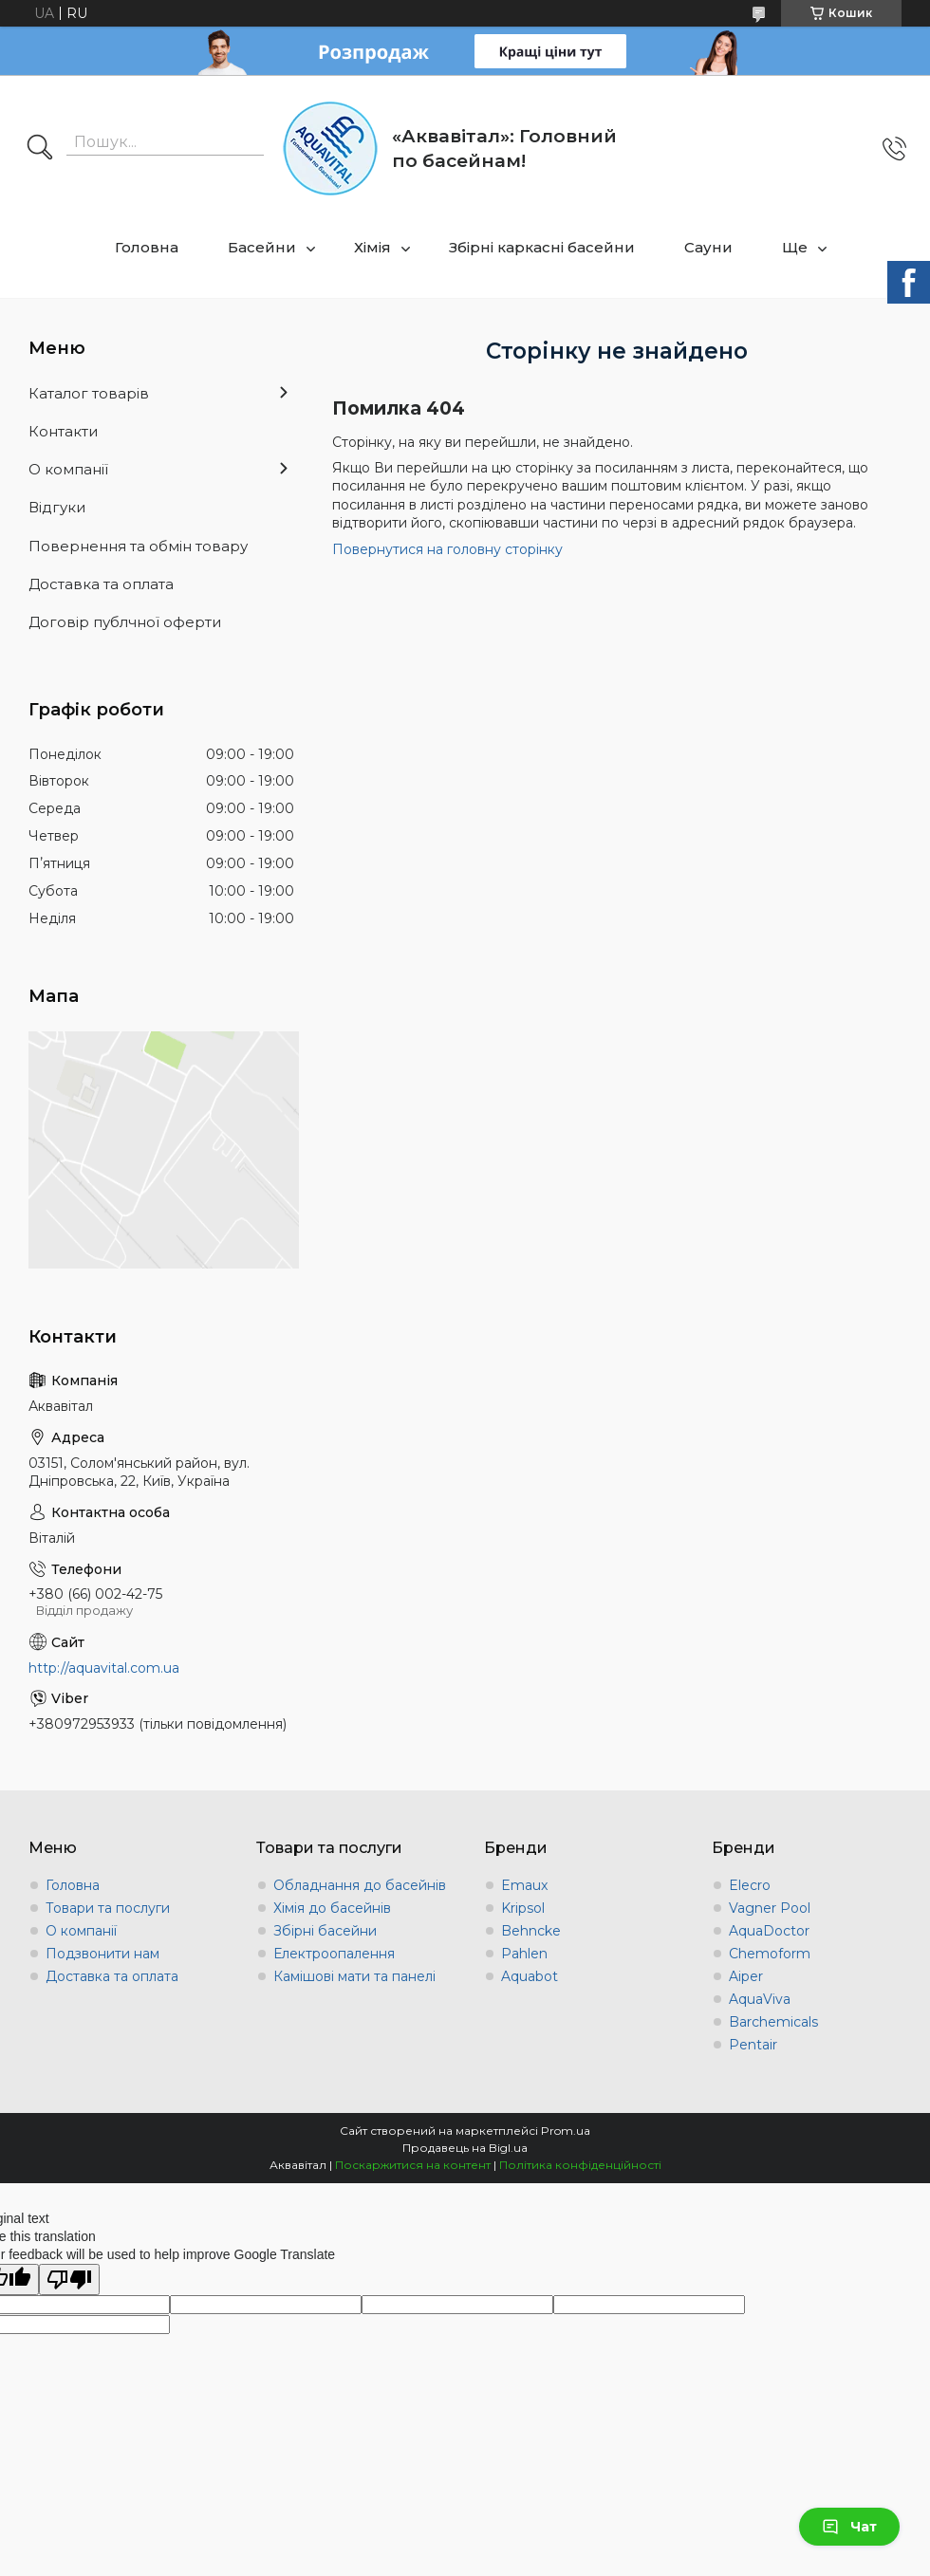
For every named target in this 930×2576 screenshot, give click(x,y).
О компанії (68, 469)
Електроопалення (334, 1953)
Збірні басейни (325, 1930)
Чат (849, 2526)
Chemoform (769, 1953)
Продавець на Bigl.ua (465, 2147)
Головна (146, 247)
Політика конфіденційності (580, 2165)
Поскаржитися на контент (413, 2165)
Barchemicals (773, 2021)
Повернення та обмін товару (138, 546)
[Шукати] (40, 149)
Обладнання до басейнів (359, 1885)
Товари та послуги (108, 1908)
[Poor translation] (69, 2279)
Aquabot (529, 1976)
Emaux (524, 1885)
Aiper (746, 1976)
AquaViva (759, 1999)
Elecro (750, 1885)
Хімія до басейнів (332, 1908)
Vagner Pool (769, 1908)
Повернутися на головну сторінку (447, 549)
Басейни (262, 247)
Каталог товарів (88, 393)
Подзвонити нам (102, 1953)
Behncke (531, 1930)
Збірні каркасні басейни (542, 247)
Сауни (708, 247)
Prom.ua (565, 2130)
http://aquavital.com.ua (103, 1668)
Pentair (753, 2044)
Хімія (372, 247)
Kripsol (523, 1908)
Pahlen (524, 1953)
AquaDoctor (769, 1930)
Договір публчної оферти (124, 622)
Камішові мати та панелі (354, 1976)
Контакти (63, 431)
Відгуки (56, 507)
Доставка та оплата (101, 584)
